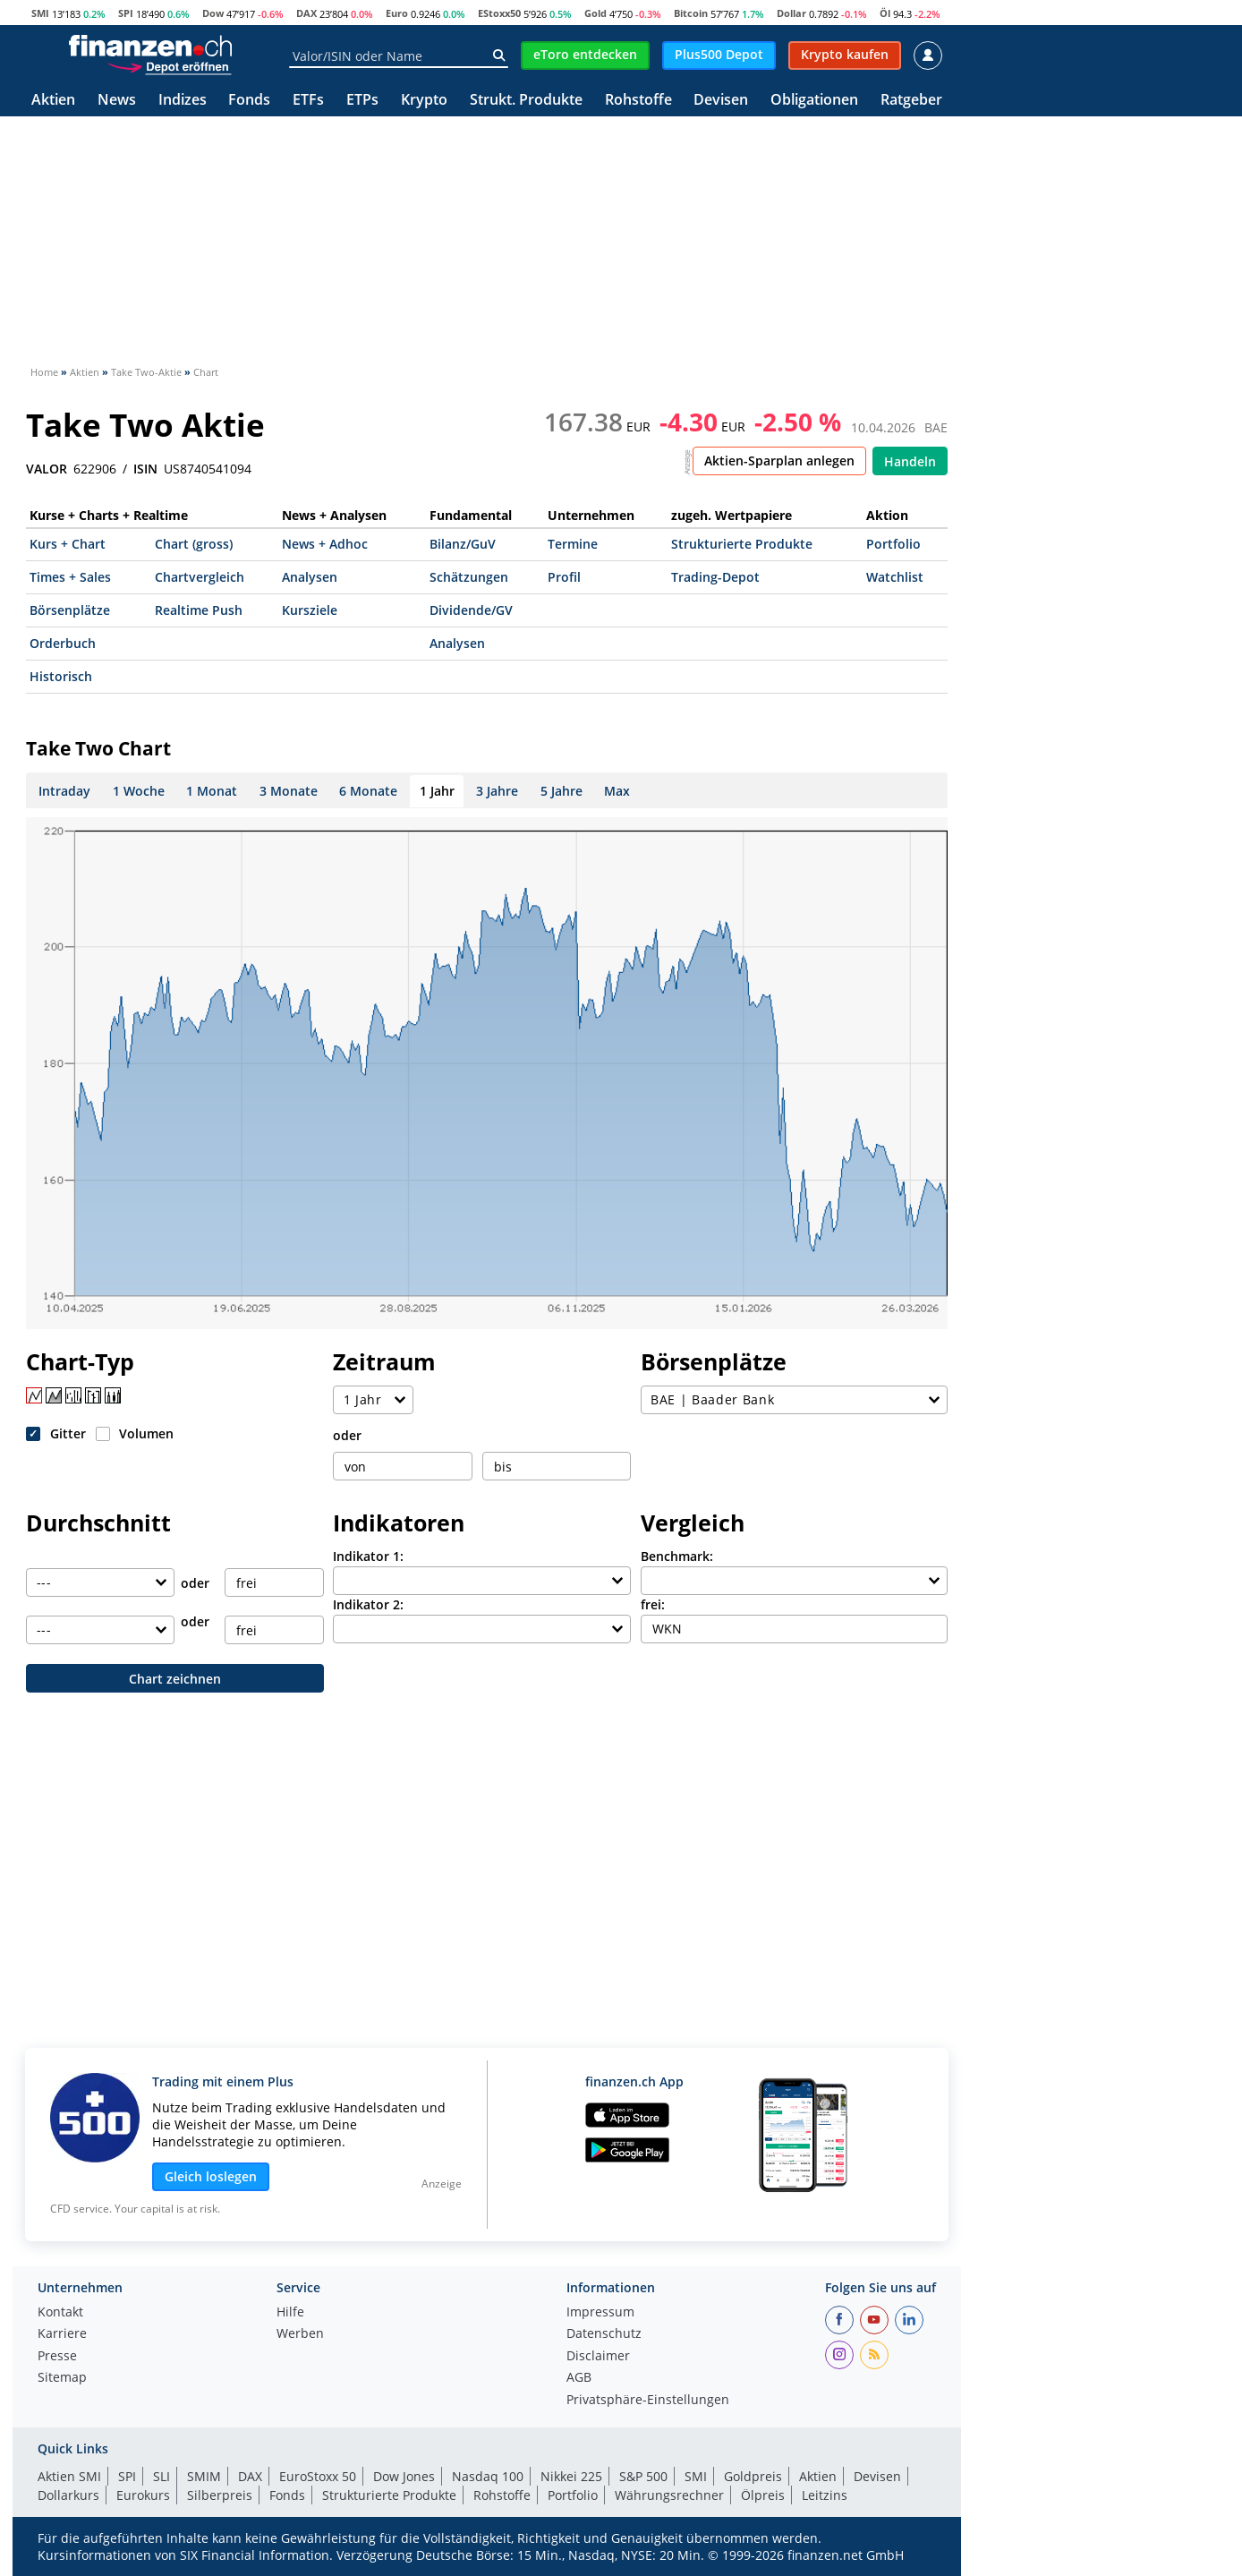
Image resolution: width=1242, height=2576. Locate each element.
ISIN (145, 469)
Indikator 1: (368, 1556)
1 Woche (139, 790)
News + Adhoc (325, 543)
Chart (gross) (194, 543)
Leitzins (824, 2494)
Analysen (309, 576)
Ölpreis (763, 2494)
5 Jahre (561, 790)
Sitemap (62, 2378)
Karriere (62, 2334)
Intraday (64, 790)
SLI (161, 2476)
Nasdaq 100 (487, 2476)
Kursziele (309, 609)
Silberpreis (219, 2494)
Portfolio (893, 543)
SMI (40, 13)
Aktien (53, 100)
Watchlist (894, 576)
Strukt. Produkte (526, 100)
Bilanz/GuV (463, 543)
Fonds (249, 100)
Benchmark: (677, 1556)
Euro (397, 13)
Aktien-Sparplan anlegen (779, 460)
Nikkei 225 (571, 2476)
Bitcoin (691, 13)
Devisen (720, 100)
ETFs (308, 100)
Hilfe (290, 2313)
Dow (213, 13)
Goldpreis (753, 2476)
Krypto (424, 100)
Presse (57, 2357)
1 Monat (211, 790)
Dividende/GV (471, 609)
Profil (564, 576)
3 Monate (288, 790)
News (117, 100)
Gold (595, 13)
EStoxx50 (499, 13)
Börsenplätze (70, 609)
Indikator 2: (368, 1604)
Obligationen (814, 100)
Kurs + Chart (68, 543)
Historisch (61, 676)
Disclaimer (598, 2357)
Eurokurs (143, 2494)
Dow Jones (404, 2476)
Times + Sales (70, 576)
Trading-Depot (715, 576)
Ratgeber (911, 100)
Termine (573, 543)
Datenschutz (604, 2334)
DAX (306, 13)
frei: (653, 1604)
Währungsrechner (669, 2494)
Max (617, 790)
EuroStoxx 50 (317, 2476)
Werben (300, 2334)
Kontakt (60, 2313)
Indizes (182, 100)
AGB (578, 2378)
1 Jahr (437, 790)
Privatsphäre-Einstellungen (647, 2400)
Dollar (791, 13)
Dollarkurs (68, 2494)
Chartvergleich (199, 576)
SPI (125, 13)
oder (347, 1435)
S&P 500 (643, 2476)
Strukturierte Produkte (741, 543)
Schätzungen (469, 576)
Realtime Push (198, 609)
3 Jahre (497, 790)
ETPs (362, 100)
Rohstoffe (638, 100)
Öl (885, 13)
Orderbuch (63, 643)
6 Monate (368, 790)
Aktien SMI (69, 2476)
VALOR (46, 469)
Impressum (600, 2313)
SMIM (204, 2476)
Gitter (68, 1433)
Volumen (146, 1433)
